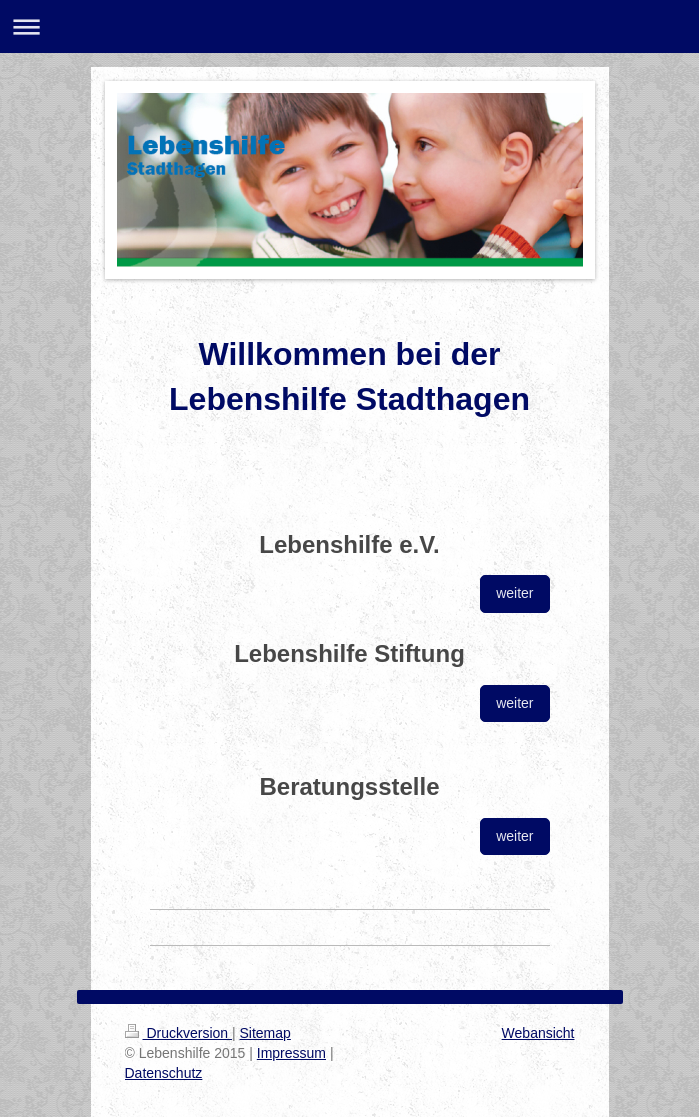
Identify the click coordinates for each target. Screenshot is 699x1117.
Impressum (291, 1053)
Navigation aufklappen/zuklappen (349, 26)
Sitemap (265, 1033)
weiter (514, 593)
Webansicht (538, 1033)
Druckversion (178, 1033)
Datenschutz (164, 1073)
